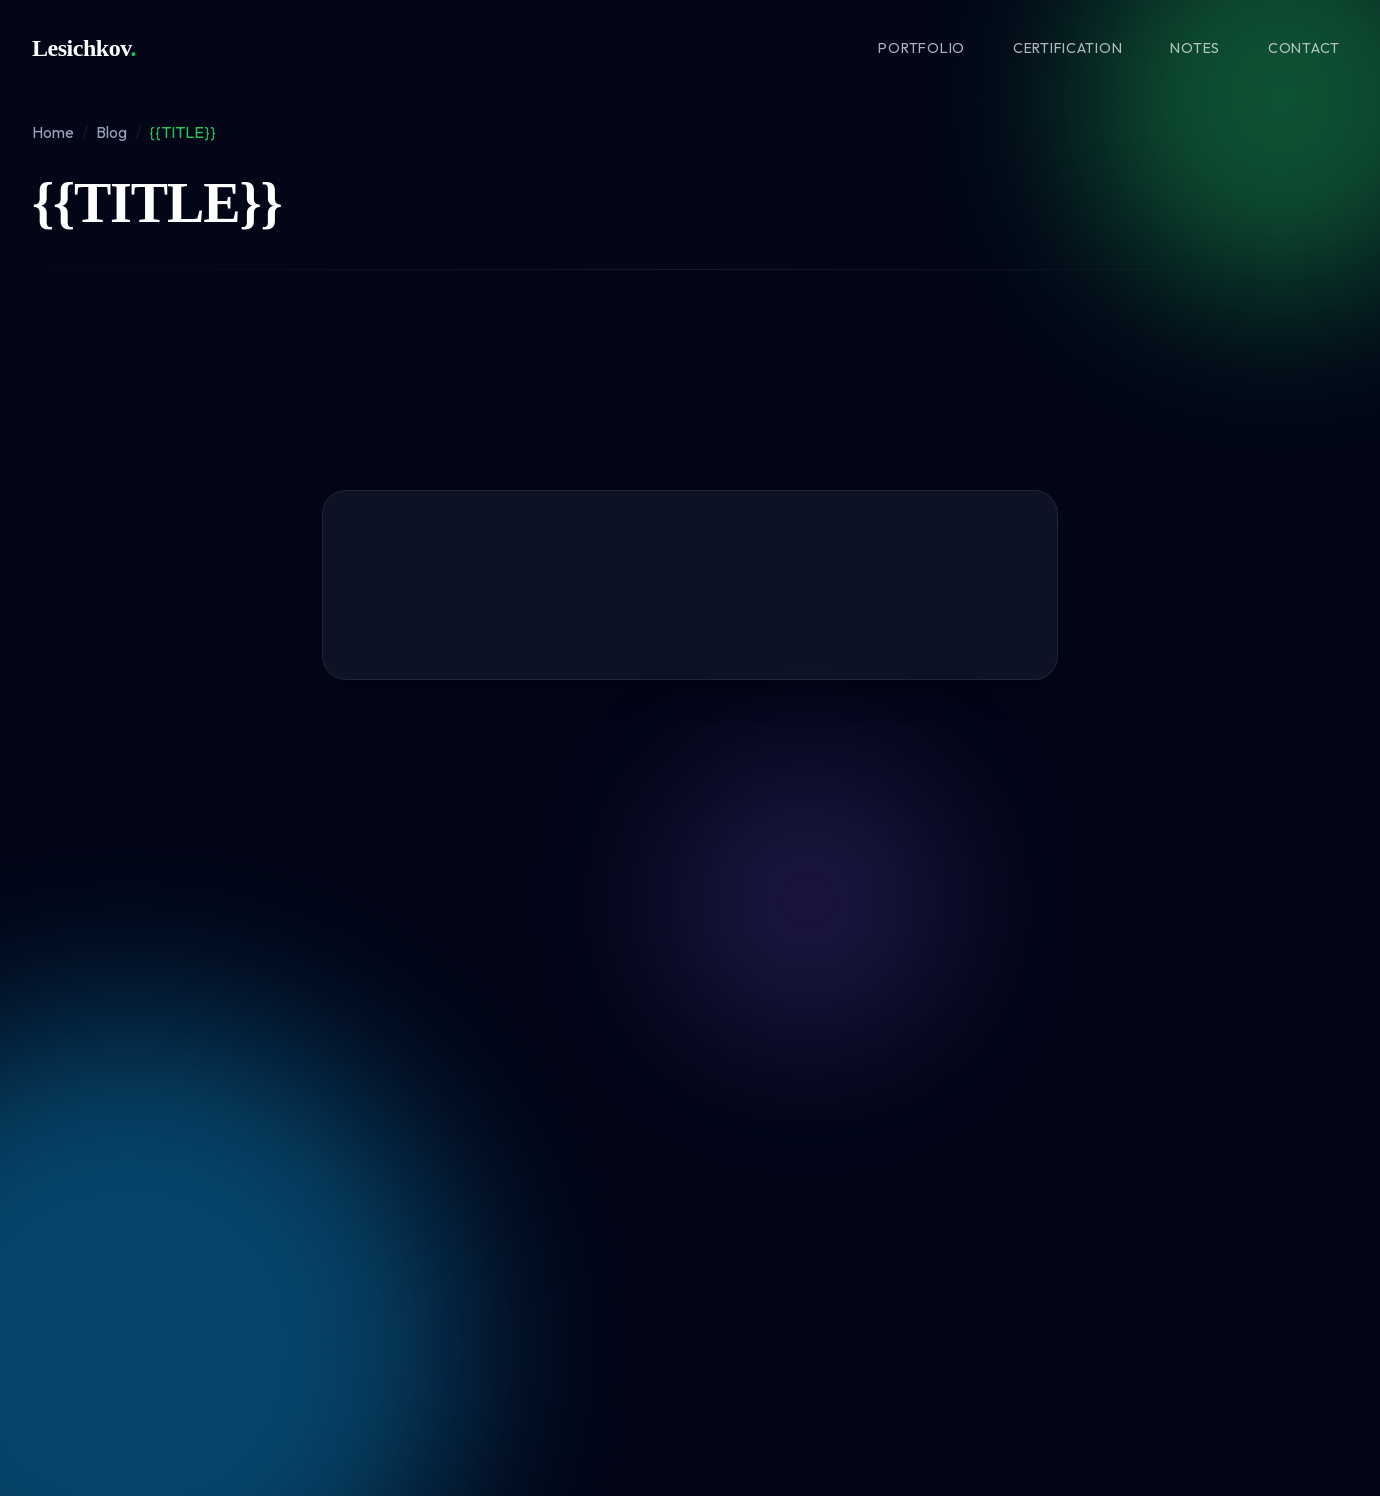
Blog (111, 132)
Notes (1195, 48)
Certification (1067, 48)
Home (53, 132)
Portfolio (921, 48)
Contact (1304, 48)
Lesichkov (84, 48)
